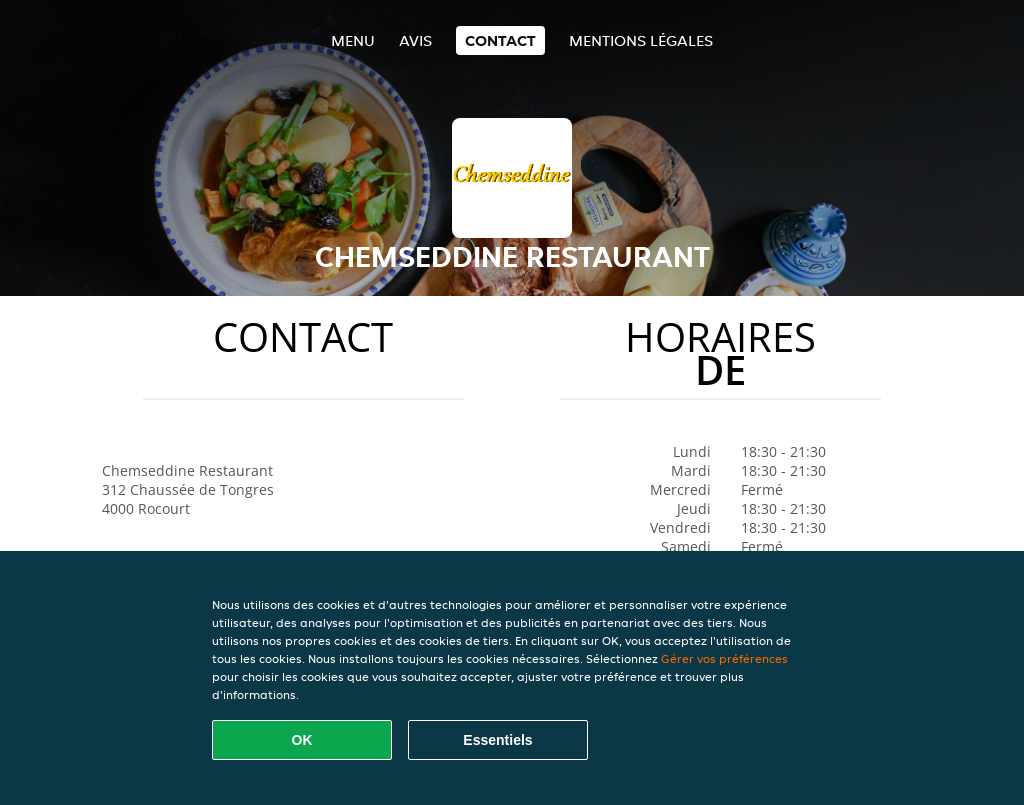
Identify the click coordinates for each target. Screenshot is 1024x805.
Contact (500, 40)
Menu (353, 40)
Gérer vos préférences (724, 658)
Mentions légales (641, 40)
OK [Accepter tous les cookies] (302, 740)
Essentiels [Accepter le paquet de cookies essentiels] (497, 740)
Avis (415, 40)
